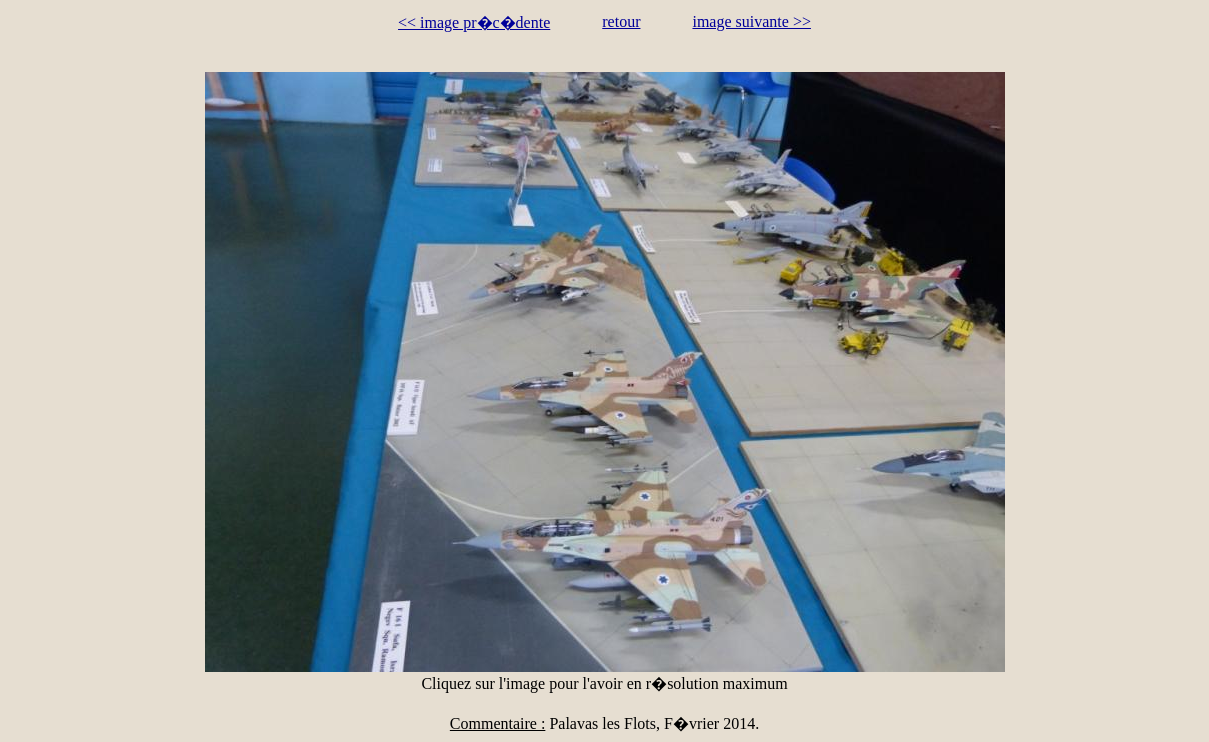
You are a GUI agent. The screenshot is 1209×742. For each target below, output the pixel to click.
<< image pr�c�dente (474, 22)
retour (621, 21)
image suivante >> (751, 21)
